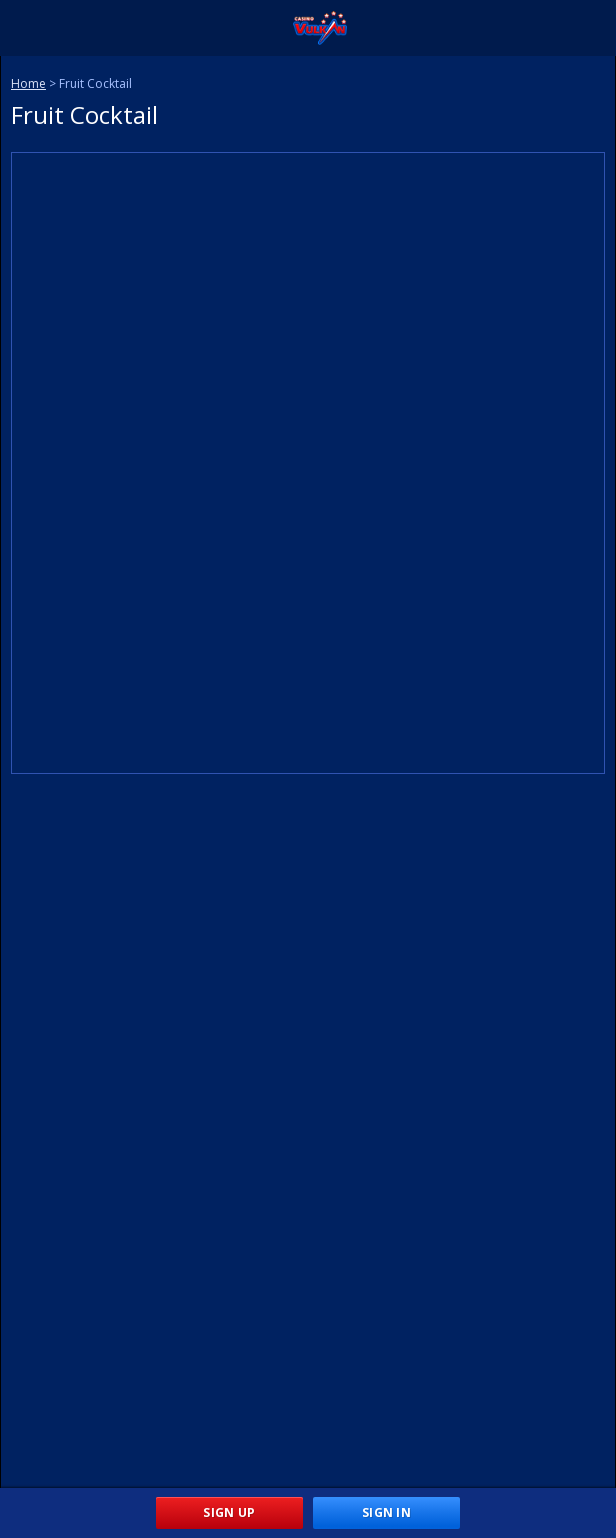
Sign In (386, 1512)
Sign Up (229, 1512)
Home (28, 83)
